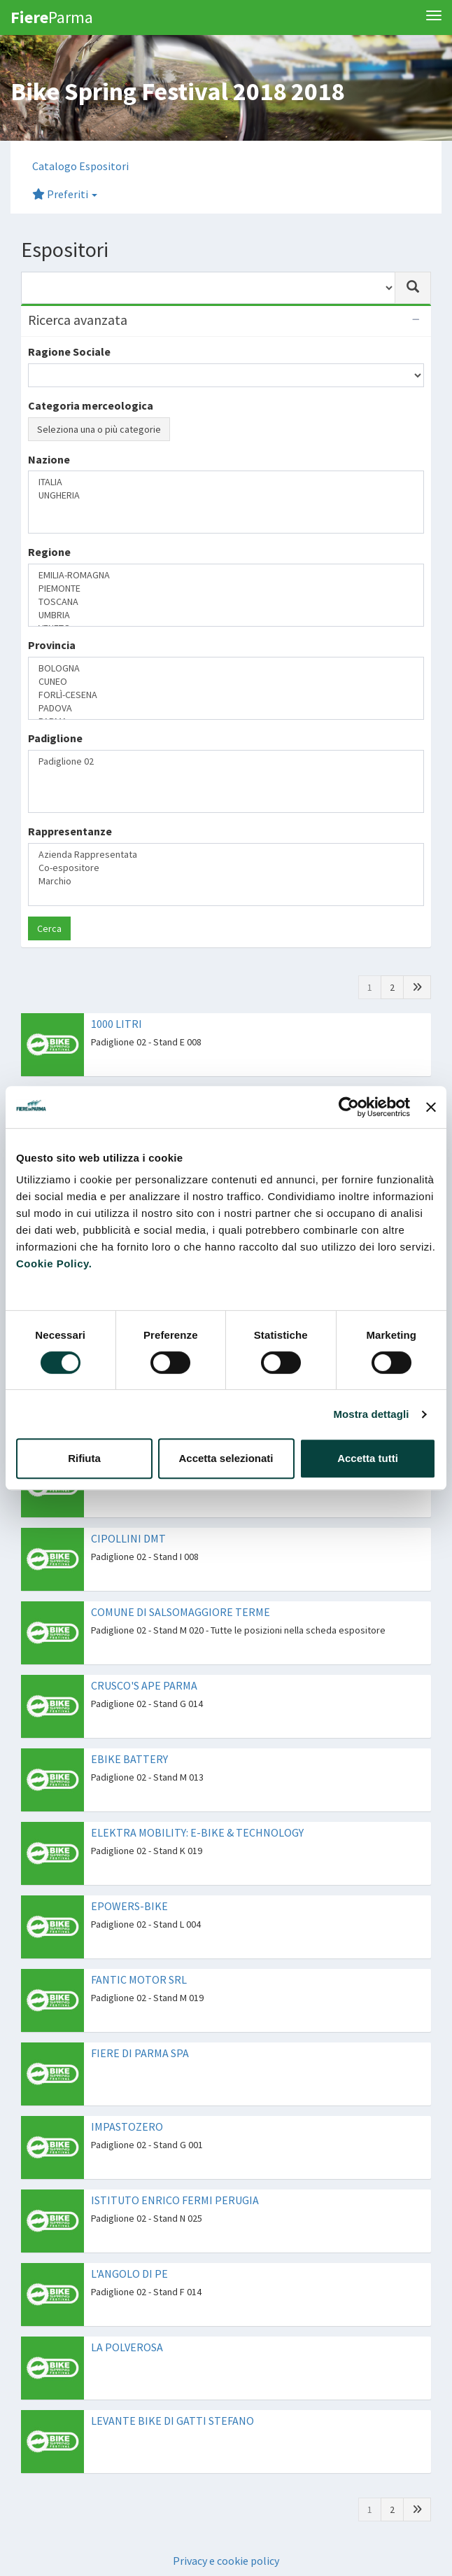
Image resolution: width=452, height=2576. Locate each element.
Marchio (226, 881)
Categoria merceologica (90, 405)
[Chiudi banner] (431, 1107)
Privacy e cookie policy (226, 2561)
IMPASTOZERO (127, 2126)
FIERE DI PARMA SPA (140, 2053)
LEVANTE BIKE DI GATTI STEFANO (172, 2421)
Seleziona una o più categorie (99, 429)
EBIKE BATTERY (129, 1759)
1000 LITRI (116, 1024)
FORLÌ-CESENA (226, 695)
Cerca (49, 928)
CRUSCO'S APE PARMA (144, 1685)
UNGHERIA (226, 495)
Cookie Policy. (54, 1263)
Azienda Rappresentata (226, 854)
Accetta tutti (367, 1458)
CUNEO (226, 681)
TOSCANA (226, 601)
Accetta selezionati (225, 1458)
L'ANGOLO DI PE (129, 2274)
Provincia (52, 645)
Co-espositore (226, 868)
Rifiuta (84, 1458)
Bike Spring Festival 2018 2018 (177, 91)
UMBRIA (226, 615)
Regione (49, 552)
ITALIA (226, 482)
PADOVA (226, 708)
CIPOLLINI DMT (128, 1538)
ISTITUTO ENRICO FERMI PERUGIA (175, 2200)
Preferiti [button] (64, 194)
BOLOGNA (226, 668)
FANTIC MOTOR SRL (139, 1979)
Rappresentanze (70, 831)
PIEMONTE (226, 588)
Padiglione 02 (226, 761)
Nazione (49, 459)
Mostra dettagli (371, 1414)
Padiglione (55, 738)
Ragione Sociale (69, 351)
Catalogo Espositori (80, 166)
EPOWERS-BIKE (129, 1906)
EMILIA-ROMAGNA (226, 575)
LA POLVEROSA (127, 2347)
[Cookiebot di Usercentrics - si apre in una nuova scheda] (349, 1107)
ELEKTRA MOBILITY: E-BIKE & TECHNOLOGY (197, 1832)
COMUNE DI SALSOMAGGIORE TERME (180, 1612)
